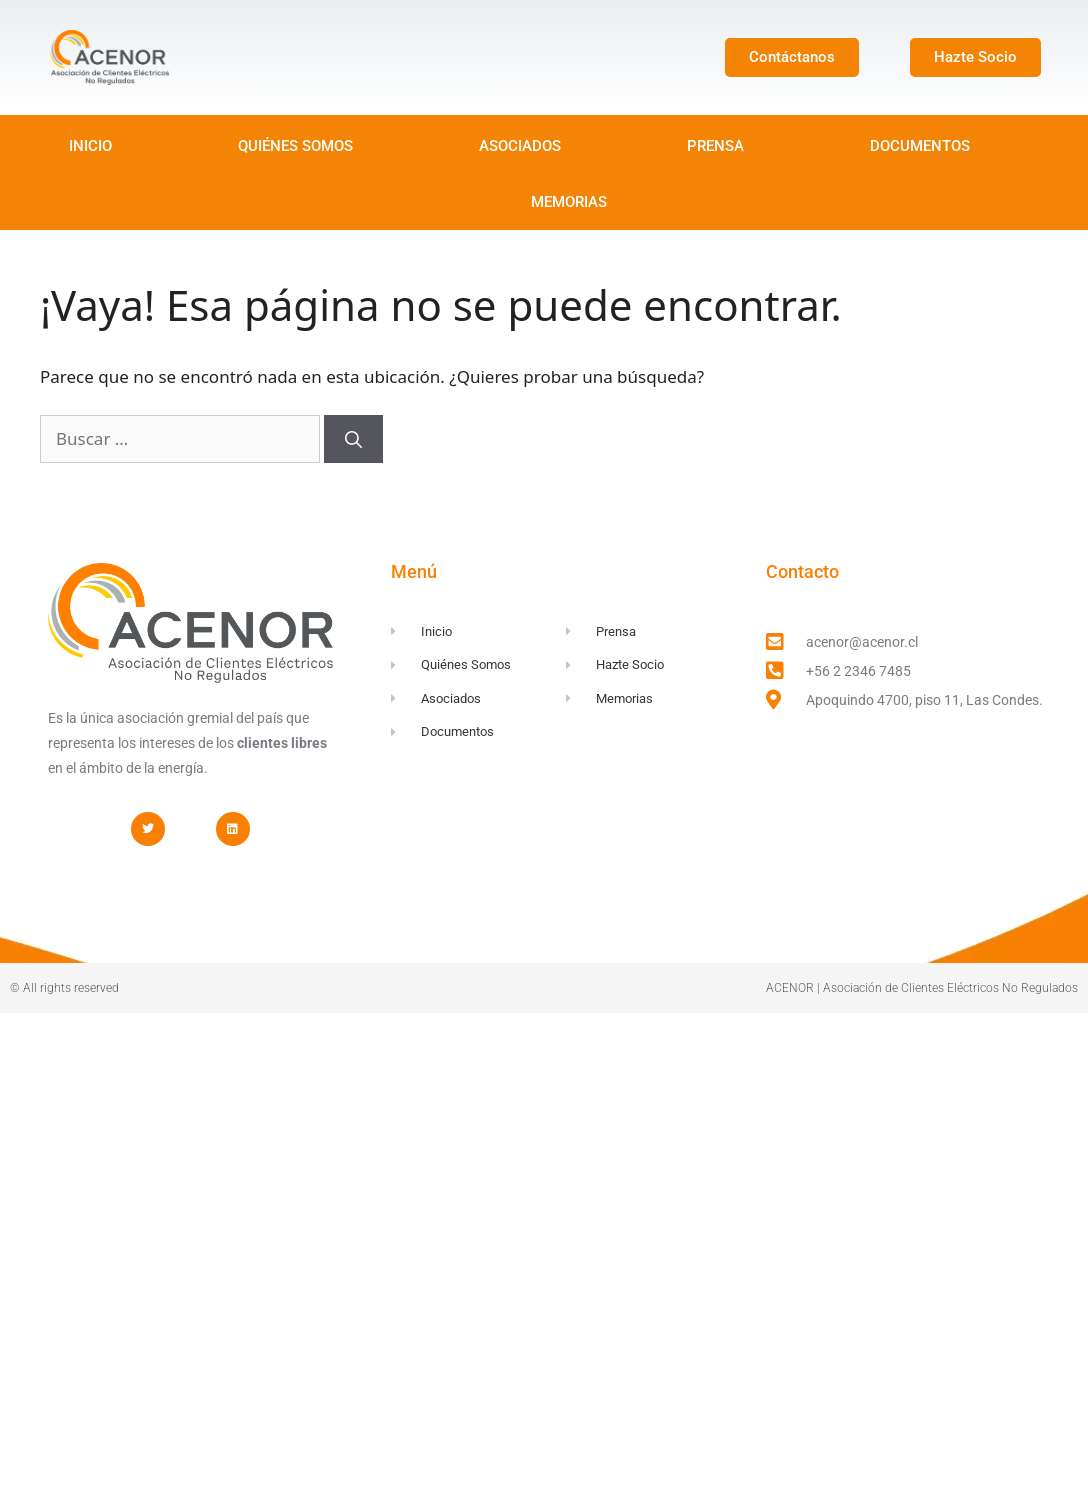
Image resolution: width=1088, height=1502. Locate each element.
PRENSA (715, 146)
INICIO (90, 146)
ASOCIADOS (520, 146)
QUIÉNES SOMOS (295, 146)
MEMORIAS (569, 202)
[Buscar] (353, 439)
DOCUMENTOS (920, 146)
